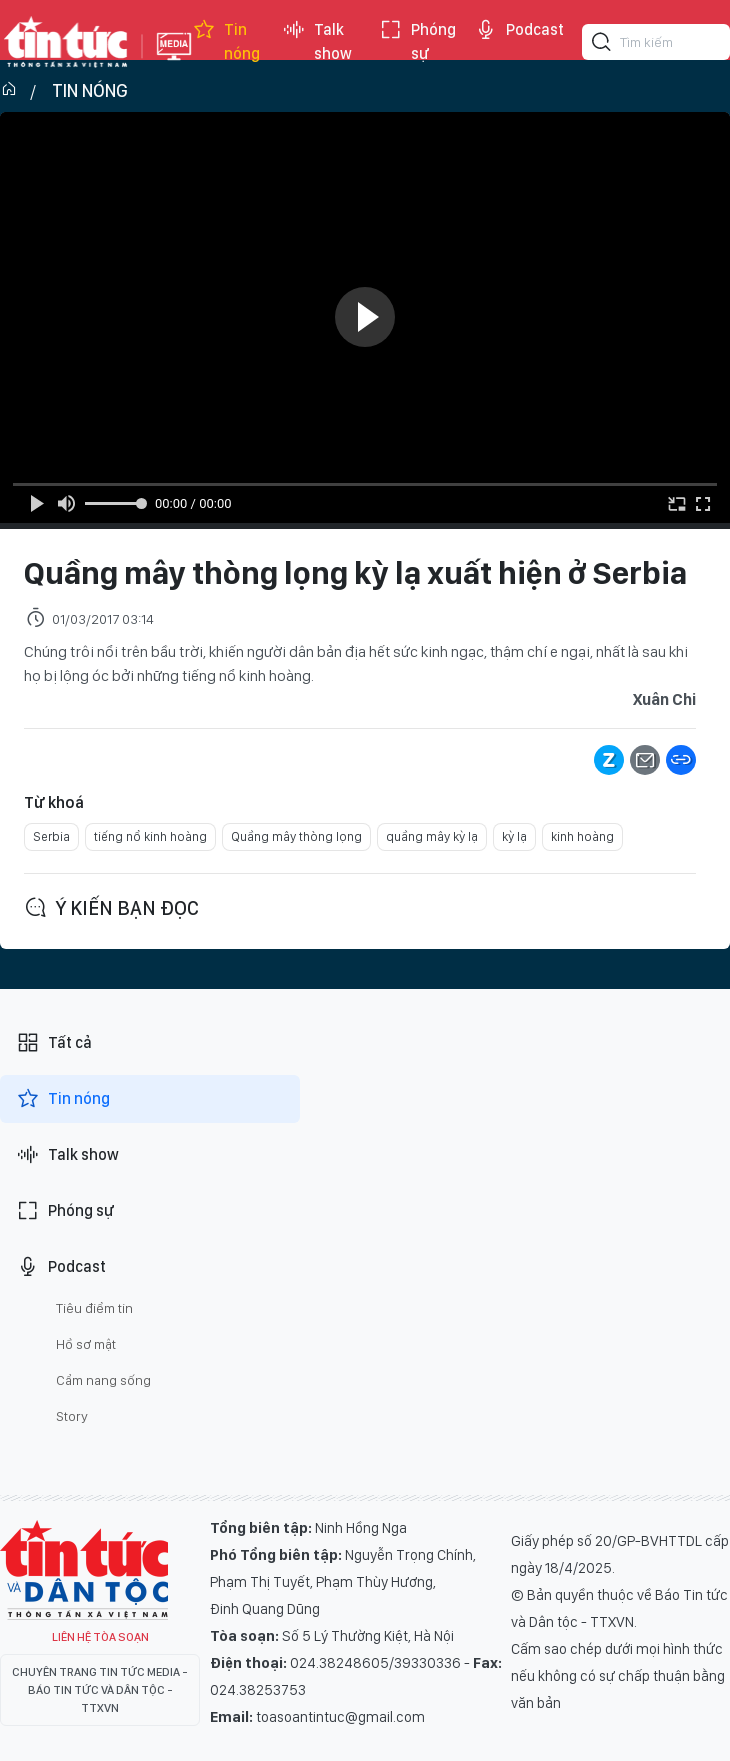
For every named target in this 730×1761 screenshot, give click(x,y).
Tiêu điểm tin (94, 1308)
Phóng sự (417, 42)
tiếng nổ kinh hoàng (150, 836)
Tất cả (54, 1043)
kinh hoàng (582, 836)
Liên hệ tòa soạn (100, 1637)
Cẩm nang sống (103, 1380)
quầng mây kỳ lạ (432, 836)
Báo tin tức (66, 42)
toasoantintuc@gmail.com (340, 1717)
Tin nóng (226, 42)
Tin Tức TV (84, 1570)
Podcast (519, 30)
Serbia (51, 836)
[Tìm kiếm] (602, 45)
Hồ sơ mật (86, 1344)
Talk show (317, 42)
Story (72, 1416)
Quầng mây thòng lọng (296, 836)
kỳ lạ (514, 836)
